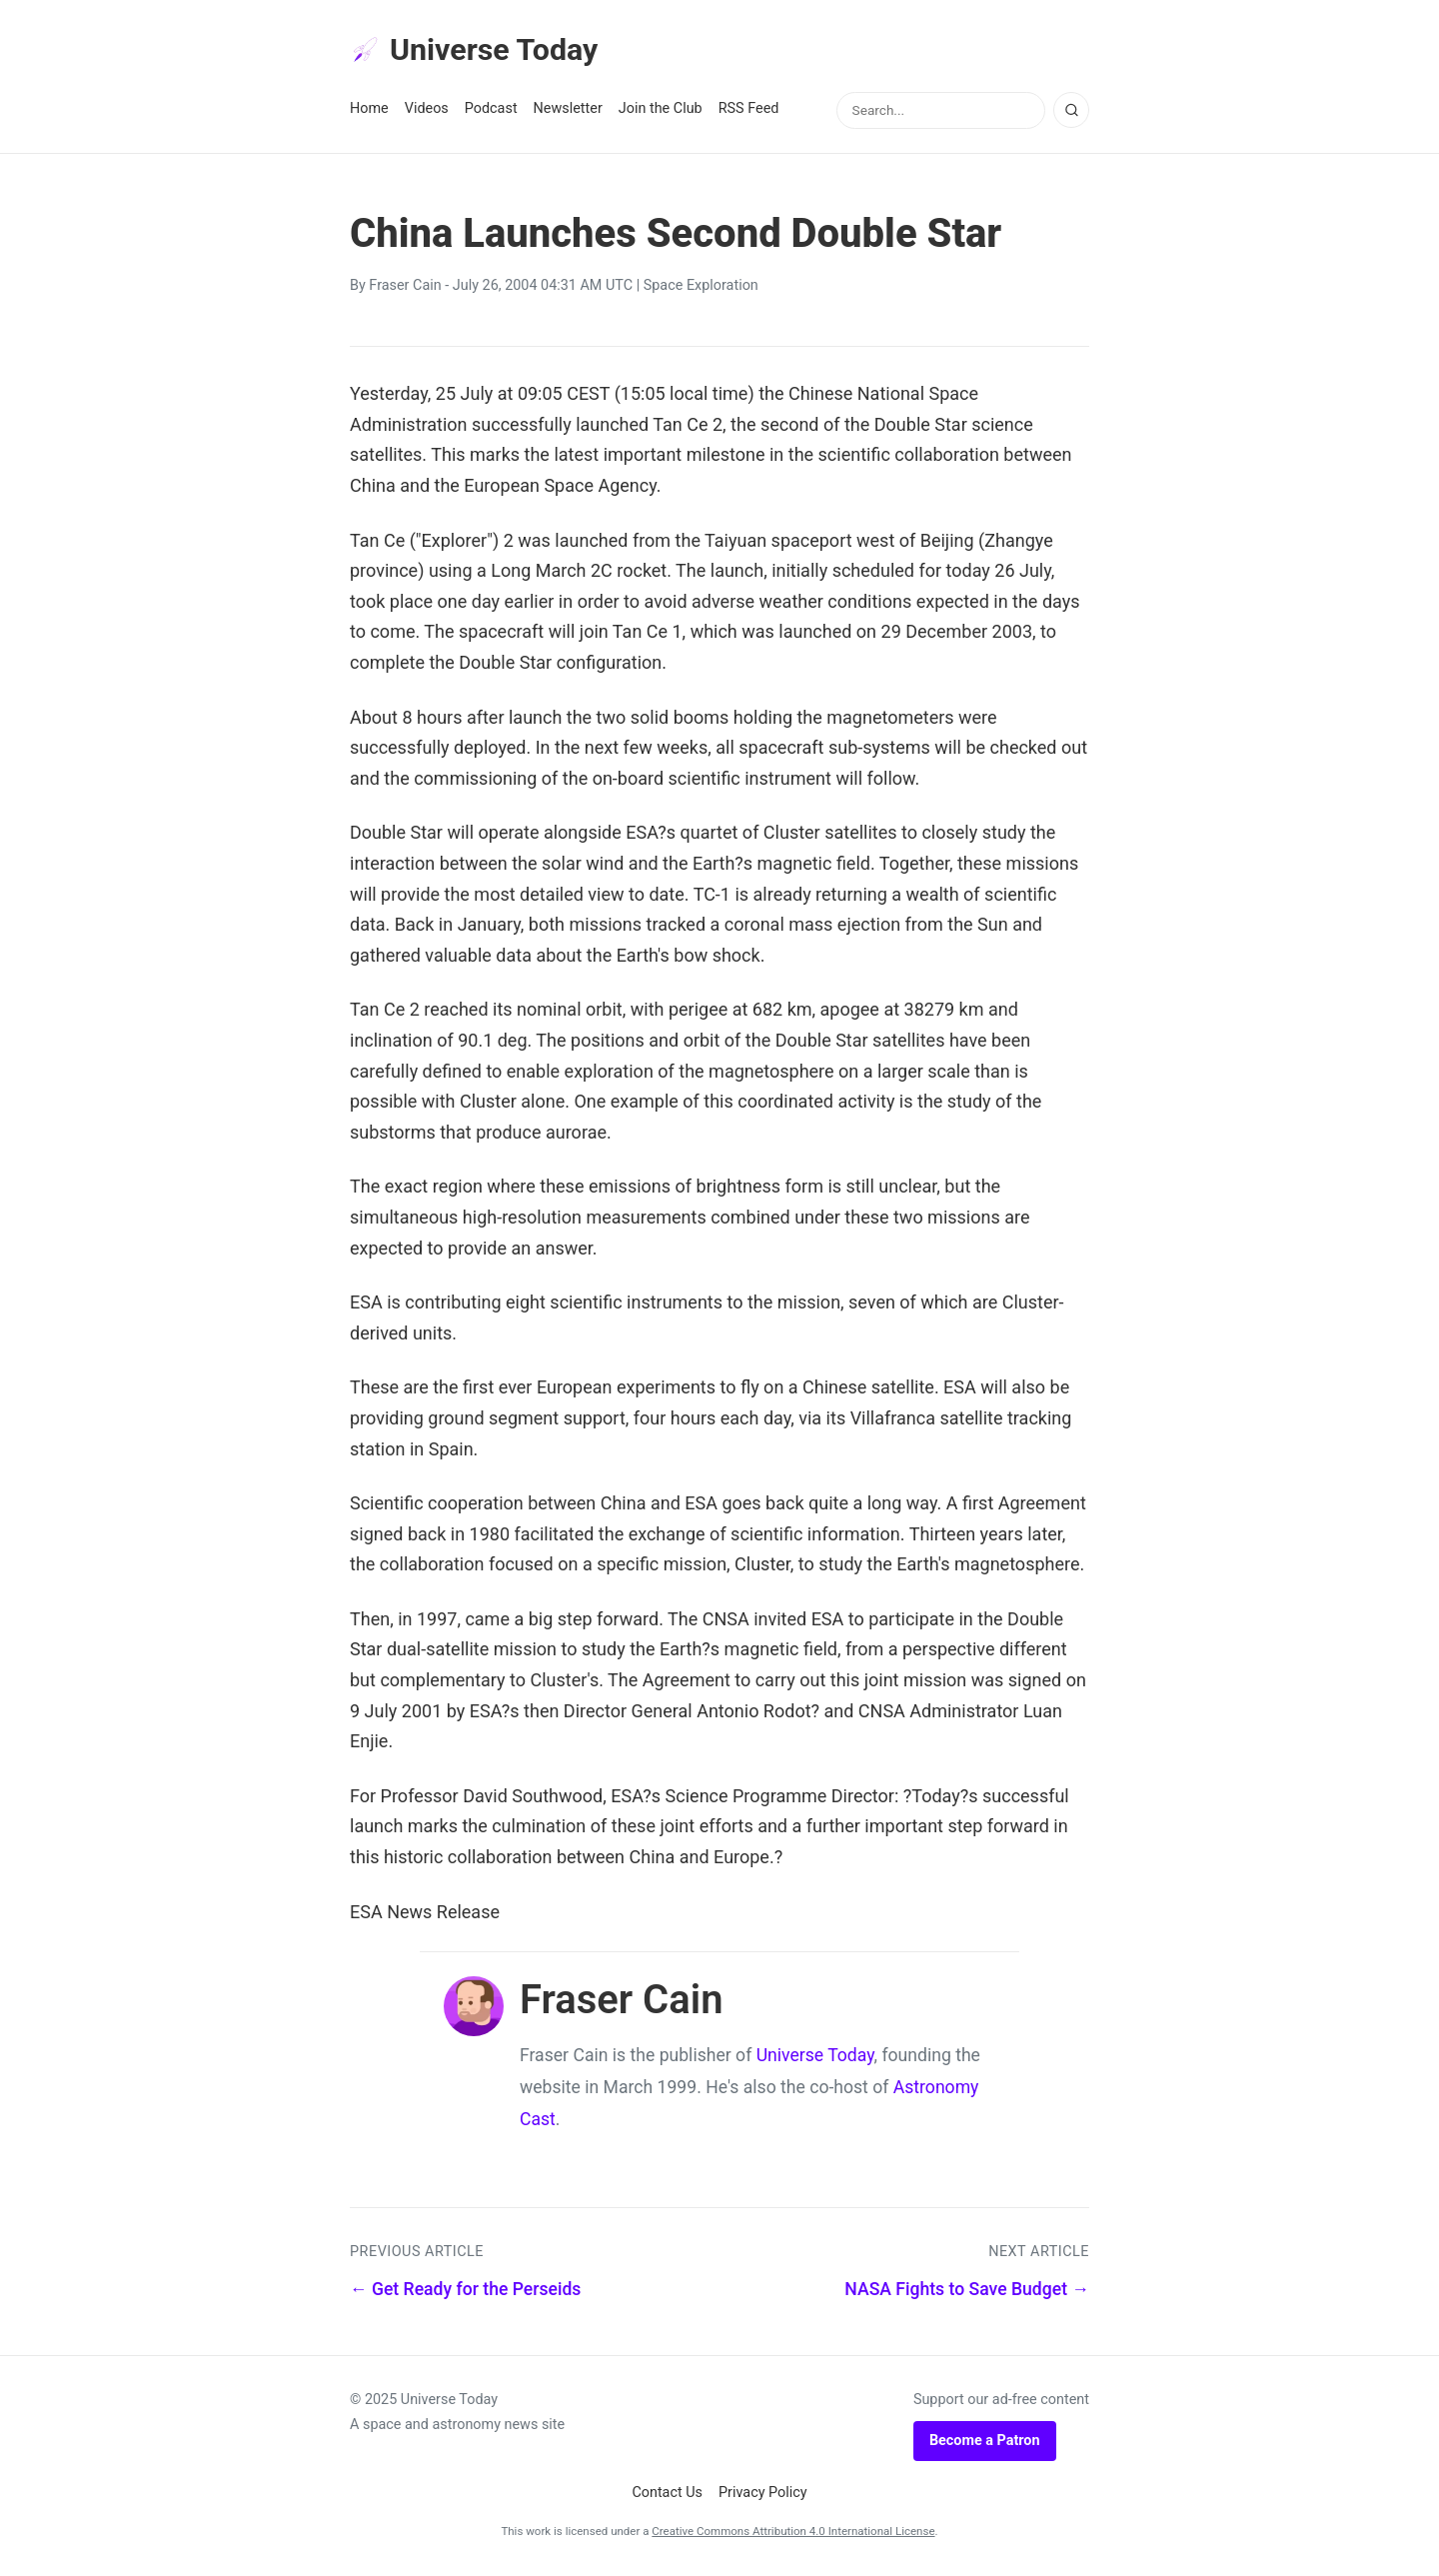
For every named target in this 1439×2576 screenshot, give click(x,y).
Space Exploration (701, 288)
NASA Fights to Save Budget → (966, 2291)
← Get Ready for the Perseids (465, 2291)
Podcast (491, 111)
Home (369, 111)
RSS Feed (749, 111)
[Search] (1071, 113)
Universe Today (480, 51)
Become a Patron (984, 2443)
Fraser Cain (405, 288)
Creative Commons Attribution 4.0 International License (793, 2534)
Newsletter (568, 111)
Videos (427, 111)
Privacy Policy (763, 2495)
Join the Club (661, 111)
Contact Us (667, 2495)
